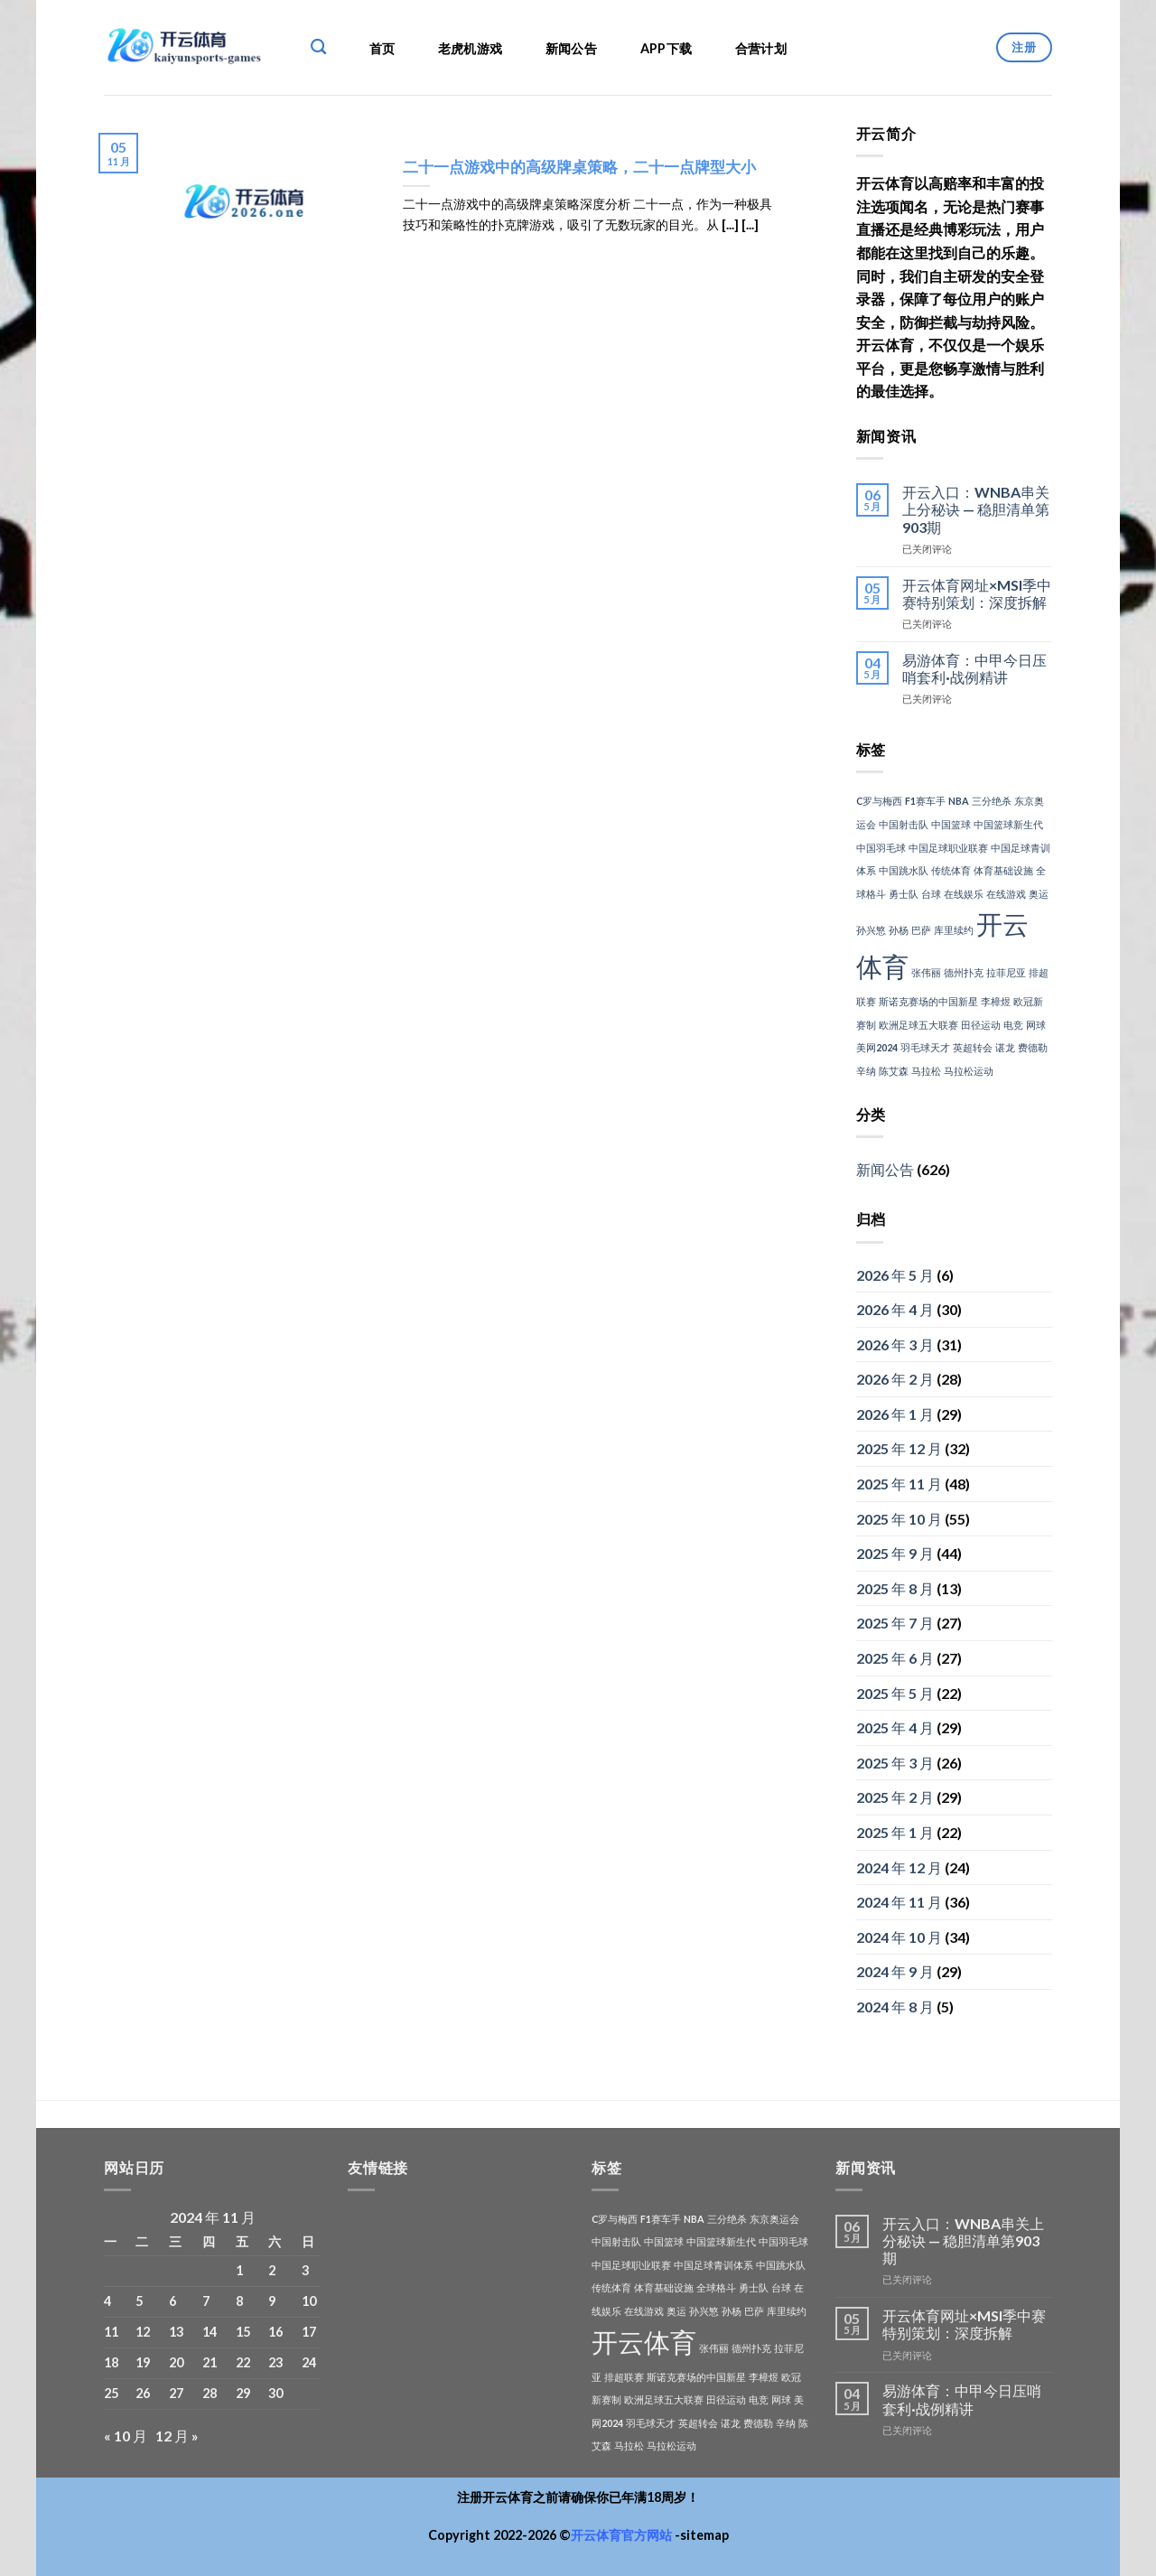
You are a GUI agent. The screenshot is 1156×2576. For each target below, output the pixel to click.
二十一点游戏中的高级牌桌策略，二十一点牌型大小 (579, 167)
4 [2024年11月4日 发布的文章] (107, 2301)
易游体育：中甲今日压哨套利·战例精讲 (974, 668)
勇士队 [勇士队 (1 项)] (903, 894)
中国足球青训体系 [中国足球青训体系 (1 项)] (713, 2265)
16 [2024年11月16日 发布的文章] (275, 2331)
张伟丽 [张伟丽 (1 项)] (926, 972)
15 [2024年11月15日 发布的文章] (243, 2331)
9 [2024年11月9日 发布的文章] (271, 2301)
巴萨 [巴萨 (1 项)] (921, 930)
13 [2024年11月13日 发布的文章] (176, 2331)
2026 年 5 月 (895, 1274)
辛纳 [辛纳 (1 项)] (866, 1071)
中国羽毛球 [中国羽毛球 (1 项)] (881, 848)
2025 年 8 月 (895, 1588)
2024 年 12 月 (899, 1867)
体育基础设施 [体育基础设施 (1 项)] (1003, 870)
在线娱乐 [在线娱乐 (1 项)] (964, 894)
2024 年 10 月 (899, 1937)
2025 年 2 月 (895, 1797)
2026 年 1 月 (895, 1414)
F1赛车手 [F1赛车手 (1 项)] (925, 801)
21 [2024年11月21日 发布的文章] (209, 2362)
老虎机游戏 (470, 48)
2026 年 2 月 (895, 1378)
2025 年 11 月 (899, 1483)
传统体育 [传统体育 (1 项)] (951, 870)
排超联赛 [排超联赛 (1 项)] (624, 2377)
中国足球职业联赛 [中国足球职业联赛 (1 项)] (948, 848)
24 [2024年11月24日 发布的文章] (309, 2362)
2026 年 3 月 (895, 1344)
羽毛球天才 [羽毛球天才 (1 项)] (925, 1047)
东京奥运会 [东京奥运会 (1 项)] (774, 2219)
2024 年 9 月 (895, 1971)
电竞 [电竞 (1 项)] (1013, 1025)
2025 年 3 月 (895, 1762)
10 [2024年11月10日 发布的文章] (309, 2301)
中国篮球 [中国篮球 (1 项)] (951, 824)
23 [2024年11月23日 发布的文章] (275, 2362)
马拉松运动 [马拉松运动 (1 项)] (968, 1071)
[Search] (318, 47)
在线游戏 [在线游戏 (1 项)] (1006, 894)
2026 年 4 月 (895, 1309)
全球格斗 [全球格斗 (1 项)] (716, 2287)
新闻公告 (571, 48)
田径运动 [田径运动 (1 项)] (981, 1025)
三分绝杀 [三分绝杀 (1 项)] (992, 801)
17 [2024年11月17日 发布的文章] (309, 2331)
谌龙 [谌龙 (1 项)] (1005, 1047)
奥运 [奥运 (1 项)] (1039, 894)
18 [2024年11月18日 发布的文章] (111, 2362)
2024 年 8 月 (895, 2006)
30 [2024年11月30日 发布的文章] (275, 2393)
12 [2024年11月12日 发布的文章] (142, 2331)
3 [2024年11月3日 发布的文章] (305, 2270)
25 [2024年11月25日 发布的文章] (111, 2393)
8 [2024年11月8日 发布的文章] (239, 2301)
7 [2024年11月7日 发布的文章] (206, 2301)
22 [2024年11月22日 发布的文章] (243, 2362)
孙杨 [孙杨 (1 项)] (899, 930)
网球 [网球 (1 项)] (1036, 1025)
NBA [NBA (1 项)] (958, 801)
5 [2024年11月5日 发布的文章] (139, 2301)
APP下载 (666, 48)
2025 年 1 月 (895, 1832)
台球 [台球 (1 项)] (931, 894)
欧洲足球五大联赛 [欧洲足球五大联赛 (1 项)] (918, 1025)
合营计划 (761, 48)
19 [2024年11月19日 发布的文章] (142, 2362)
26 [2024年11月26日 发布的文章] (142, 2393)
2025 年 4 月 (895, 1727)
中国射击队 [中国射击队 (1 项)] (903, 824)
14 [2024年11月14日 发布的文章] (209, 2331)
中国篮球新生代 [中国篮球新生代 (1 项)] (1008, 824)
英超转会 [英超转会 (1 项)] (973, 1047)
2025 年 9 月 (895, 1553)
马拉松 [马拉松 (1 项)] (926, 1071)
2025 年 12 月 (899, 1448)
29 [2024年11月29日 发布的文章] (243, 2393)
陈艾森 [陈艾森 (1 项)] (894, 1071)
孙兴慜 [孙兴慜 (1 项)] (871, 930)
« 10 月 (125, 2435)
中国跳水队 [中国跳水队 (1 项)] (903, 870)
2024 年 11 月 (899, 1901)
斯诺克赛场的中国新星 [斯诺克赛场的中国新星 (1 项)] (928, 1001)
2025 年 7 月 (895, 1622)
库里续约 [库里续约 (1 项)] (954, 930)
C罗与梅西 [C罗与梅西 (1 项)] (879, 801)
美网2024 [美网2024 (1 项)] (877, 1047)
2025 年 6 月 (895, 1657)
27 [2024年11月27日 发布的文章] (176, 2393)
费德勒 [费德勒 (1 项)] (1033, 1047)
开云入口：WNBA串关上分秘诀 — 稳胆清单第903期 (975, 509)
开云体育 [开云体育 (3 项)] (644, 2341)
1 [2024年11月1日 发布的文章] (239, 2270)
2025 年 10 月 (899, 1518)
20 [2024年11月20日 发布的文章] (176, 2362)
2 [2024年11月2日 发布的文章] (271, 2270)
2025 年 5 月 (895, 1693)
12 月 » (177, 2435)
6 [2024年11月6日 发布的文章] (172, 2301)
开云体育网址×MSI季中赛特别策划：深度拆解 (976, 593)
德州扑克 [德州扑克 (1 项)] (964, 972)
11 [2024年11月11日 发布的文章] (111, 2331)
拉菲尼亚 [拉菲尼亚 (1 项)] (1006, 972)
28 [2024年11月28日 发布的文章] (209, 2393)
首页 (382, 48)
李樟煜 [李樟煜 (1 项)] (996, 1001)
